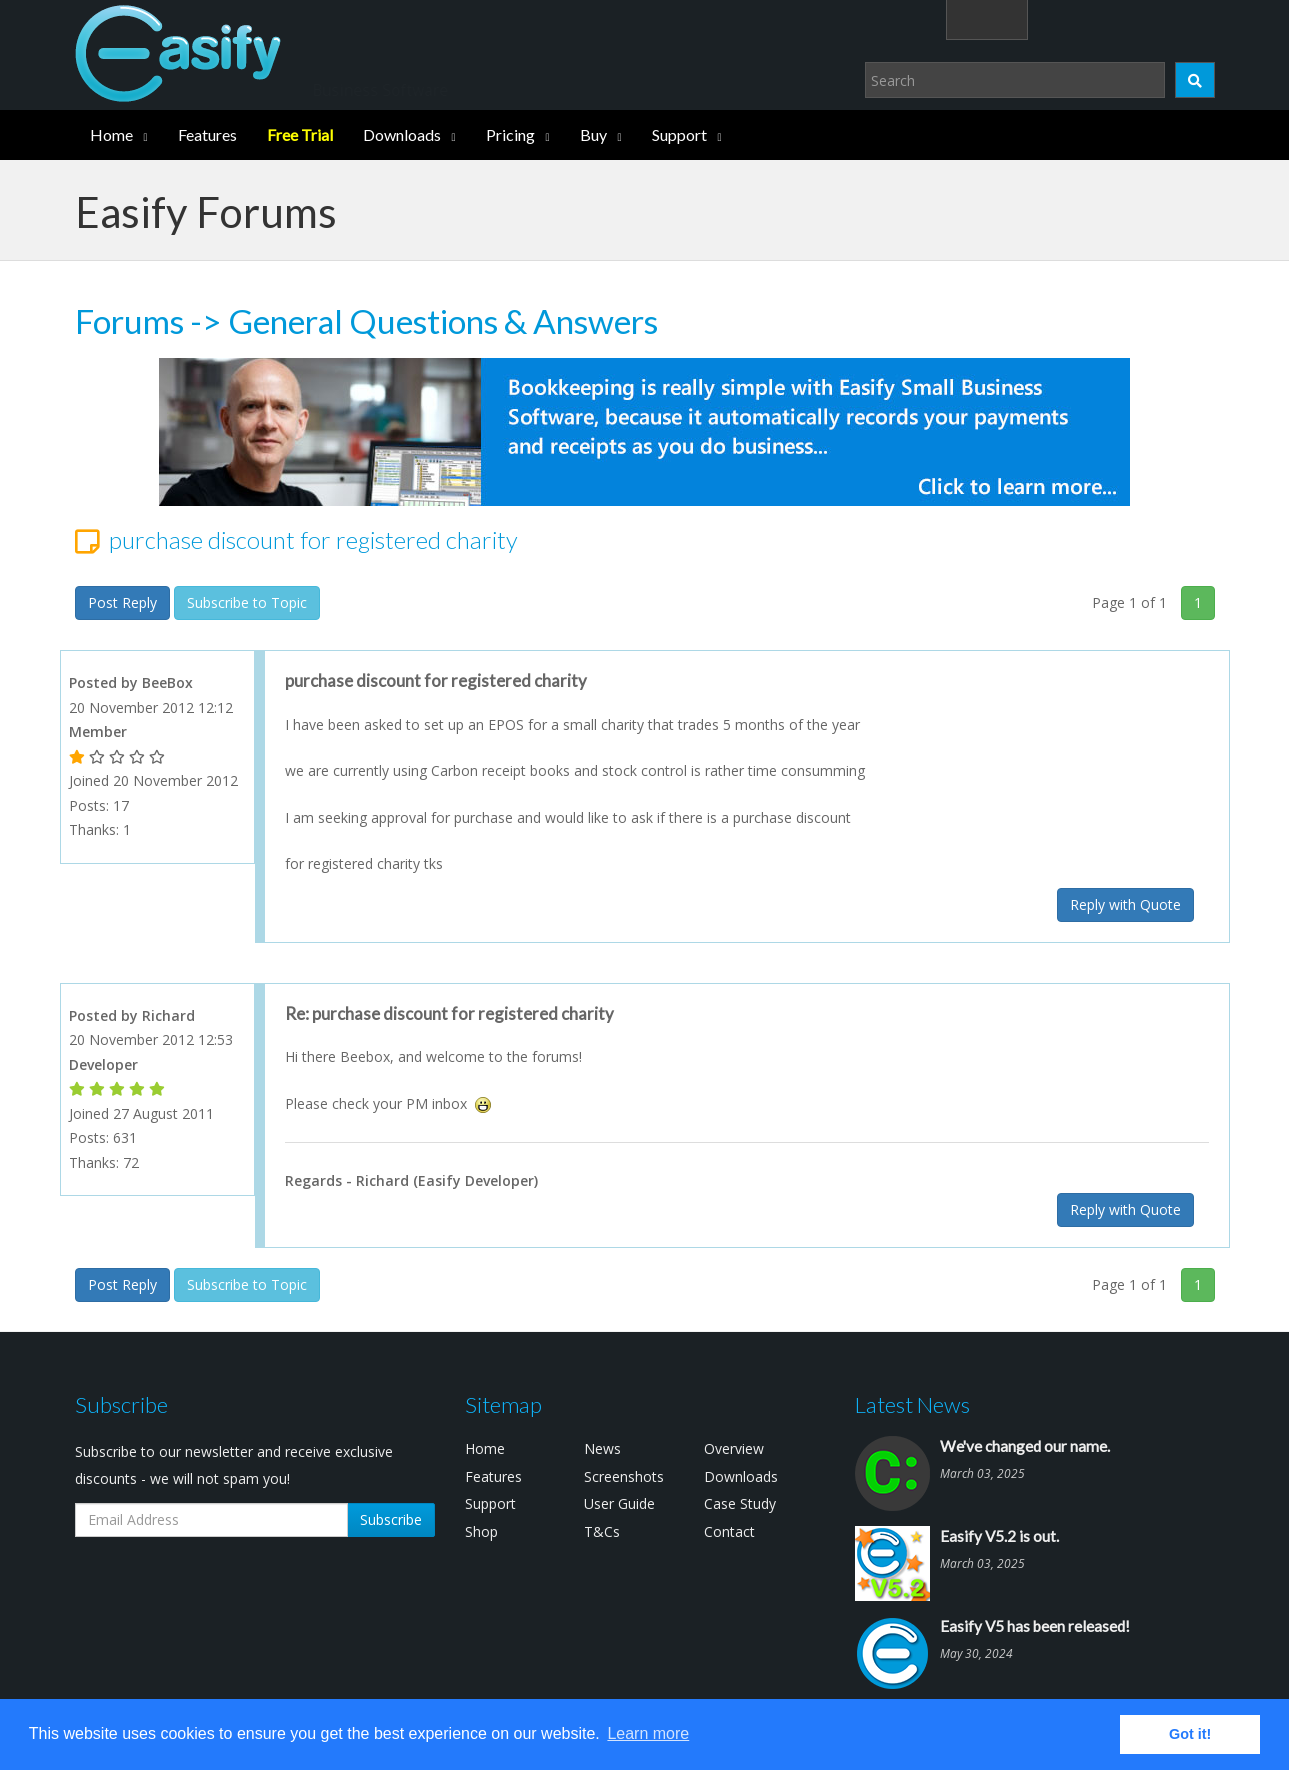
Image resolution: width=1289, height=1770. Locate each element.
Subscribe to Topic (247, 602)
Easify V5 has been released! (1035, 1626)
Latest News (912, 1404)
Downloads (402, 134)
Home (111, 134)
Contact (729, 1531)
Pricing (510, 134)
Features (207, 134)
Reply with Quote (1125, 904)
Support (679, 134)
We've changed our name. (1025, 1446)
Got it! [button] (1190, 1734)
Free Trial (300, 134)
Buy (593, 134)
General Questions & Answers (443, 321)
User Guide (619, 1503)
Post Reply (122, 602)
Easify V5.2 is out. (999, 1536)
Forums (129, 321)
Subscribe (391, 1519)
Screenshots (624, 1476)
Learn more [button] (648, 1733)
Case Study (740, 1503)
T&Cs (602, 1531)
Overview (734, 1448)
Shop (481, 1531)
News (602, 1448)
